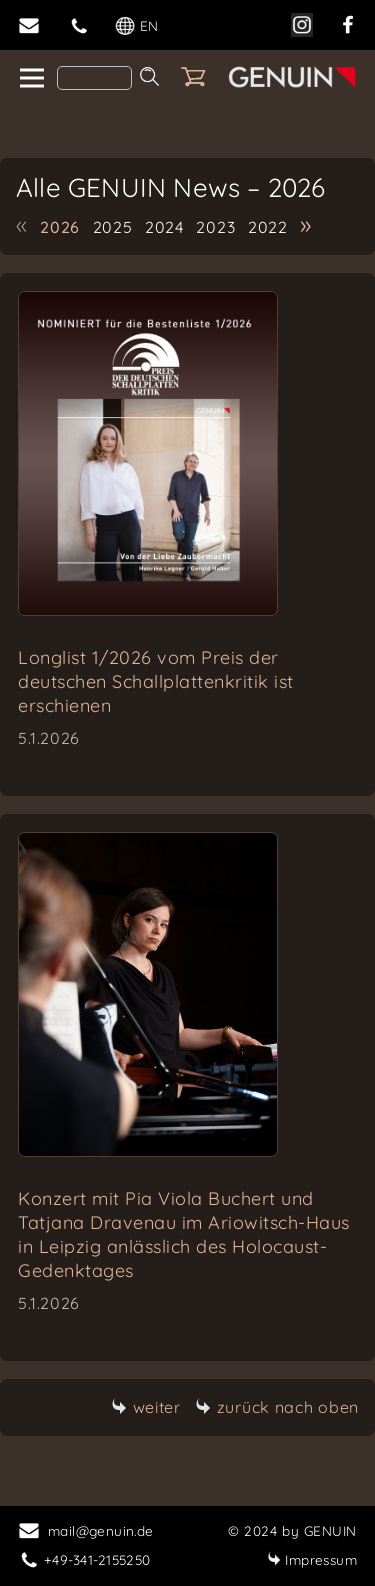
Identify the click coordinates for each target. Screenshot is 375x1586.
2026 (60, 227)
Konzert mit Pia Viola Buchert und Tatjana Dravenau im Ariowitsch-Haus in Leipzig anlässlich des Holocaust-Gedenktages (184, 1234)
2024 (164, 227)
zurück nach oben (277, 1407)
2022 (268, 227)
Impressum (312, 1559)
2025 (113, 227)
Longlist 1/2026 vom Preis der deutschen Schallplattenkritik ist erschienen (156, 681)
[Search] (94, 78)
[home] (30, 79)
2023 (215, 227)
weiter (146, 1407)
